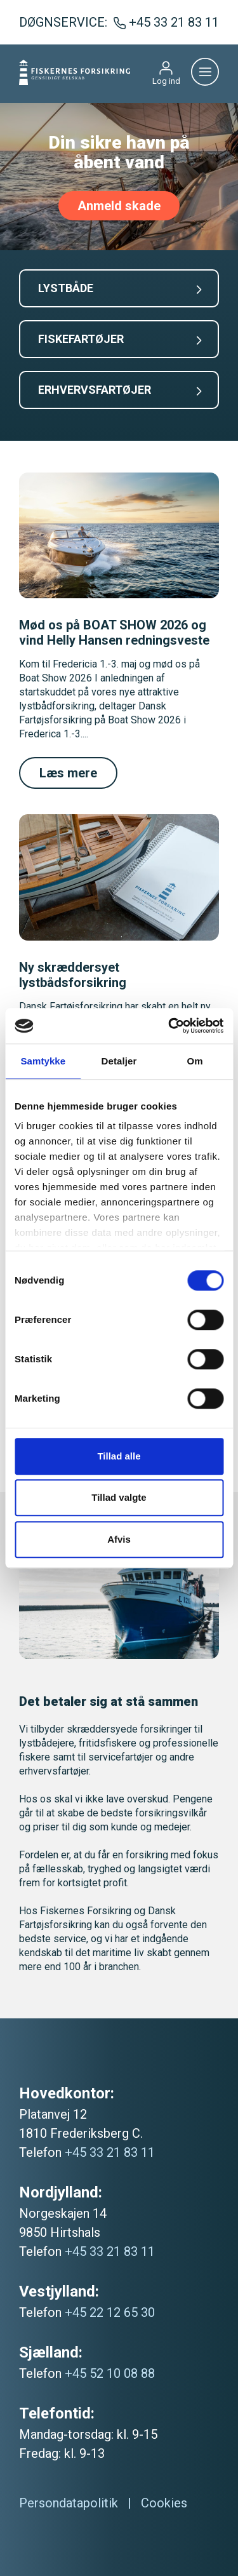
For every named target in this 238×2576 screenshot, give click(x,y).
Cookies (164, 2503)
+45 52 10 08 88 (110, 2373)
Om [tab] (195, 1061)
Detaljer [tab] (119, 1061)
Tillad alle (118, 1456)
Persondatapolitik (68, 2503)
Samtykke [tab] (42, 1061)
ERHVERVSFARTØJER (120, 389)
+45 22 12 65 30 (110, 2312)
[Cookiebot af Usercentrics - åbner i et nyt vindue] (169, 1025)
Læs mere (68, 773)
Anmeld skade (119, 205)
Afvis (119, 1539)
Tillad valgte (118, 1497)
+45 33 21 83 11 (110, 2152)
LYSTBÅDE (120, 288)
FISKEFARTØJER (120, 338)
